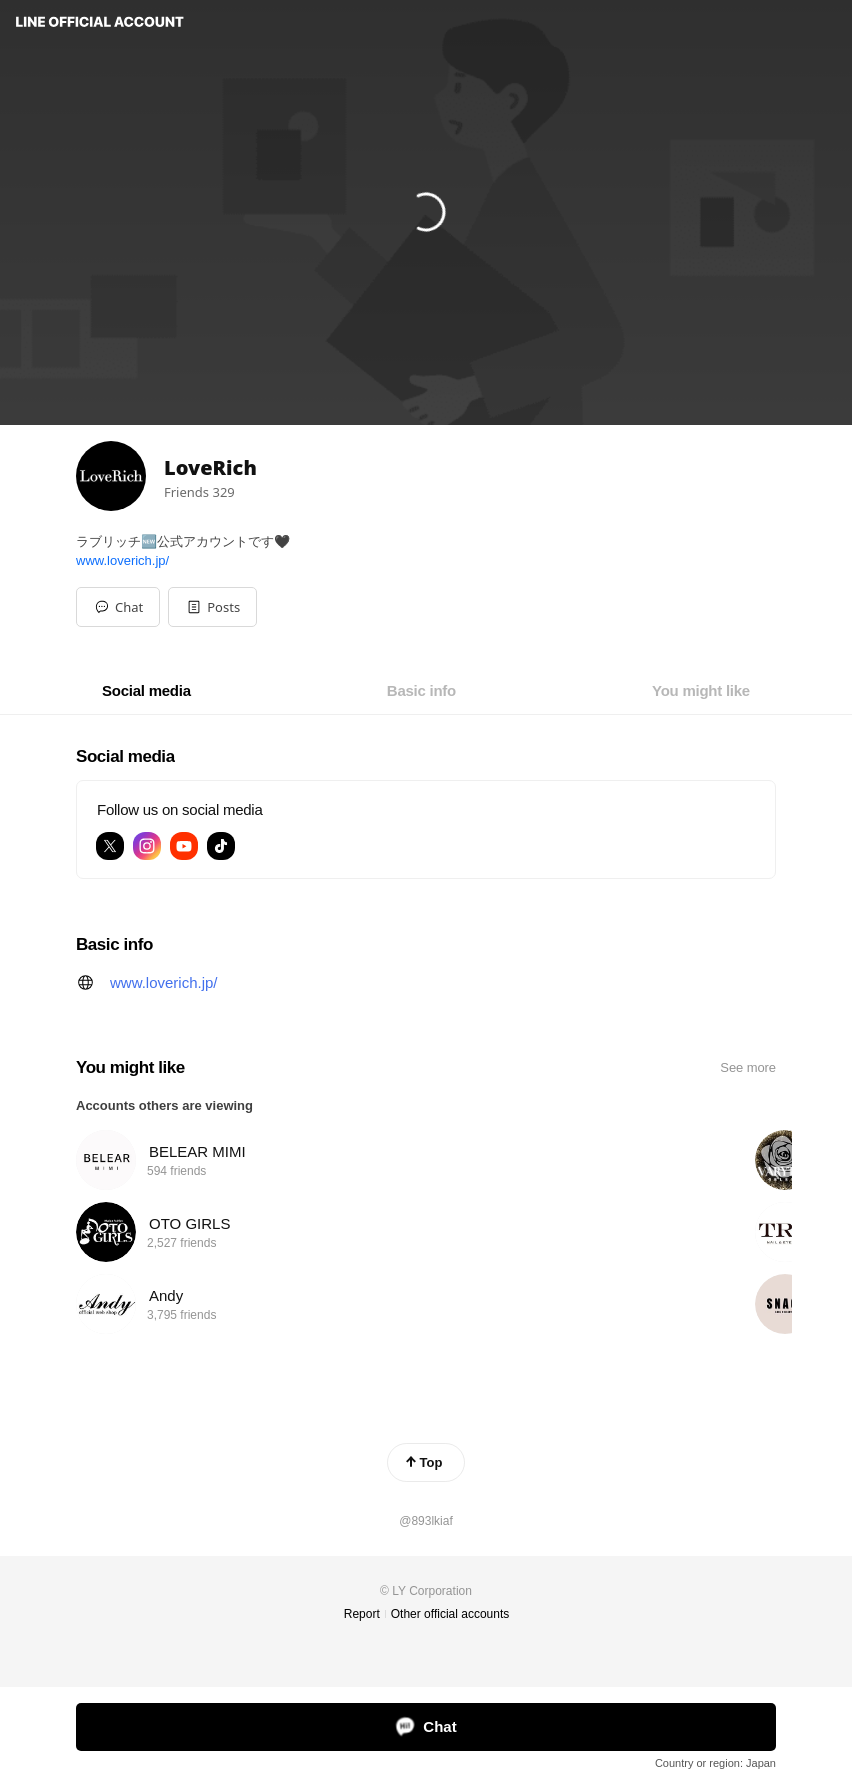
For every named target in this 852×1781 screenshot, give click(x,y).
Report (362, 1614)
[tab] (146, 691)
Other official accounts (450, 1614)
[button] (212, 607)
